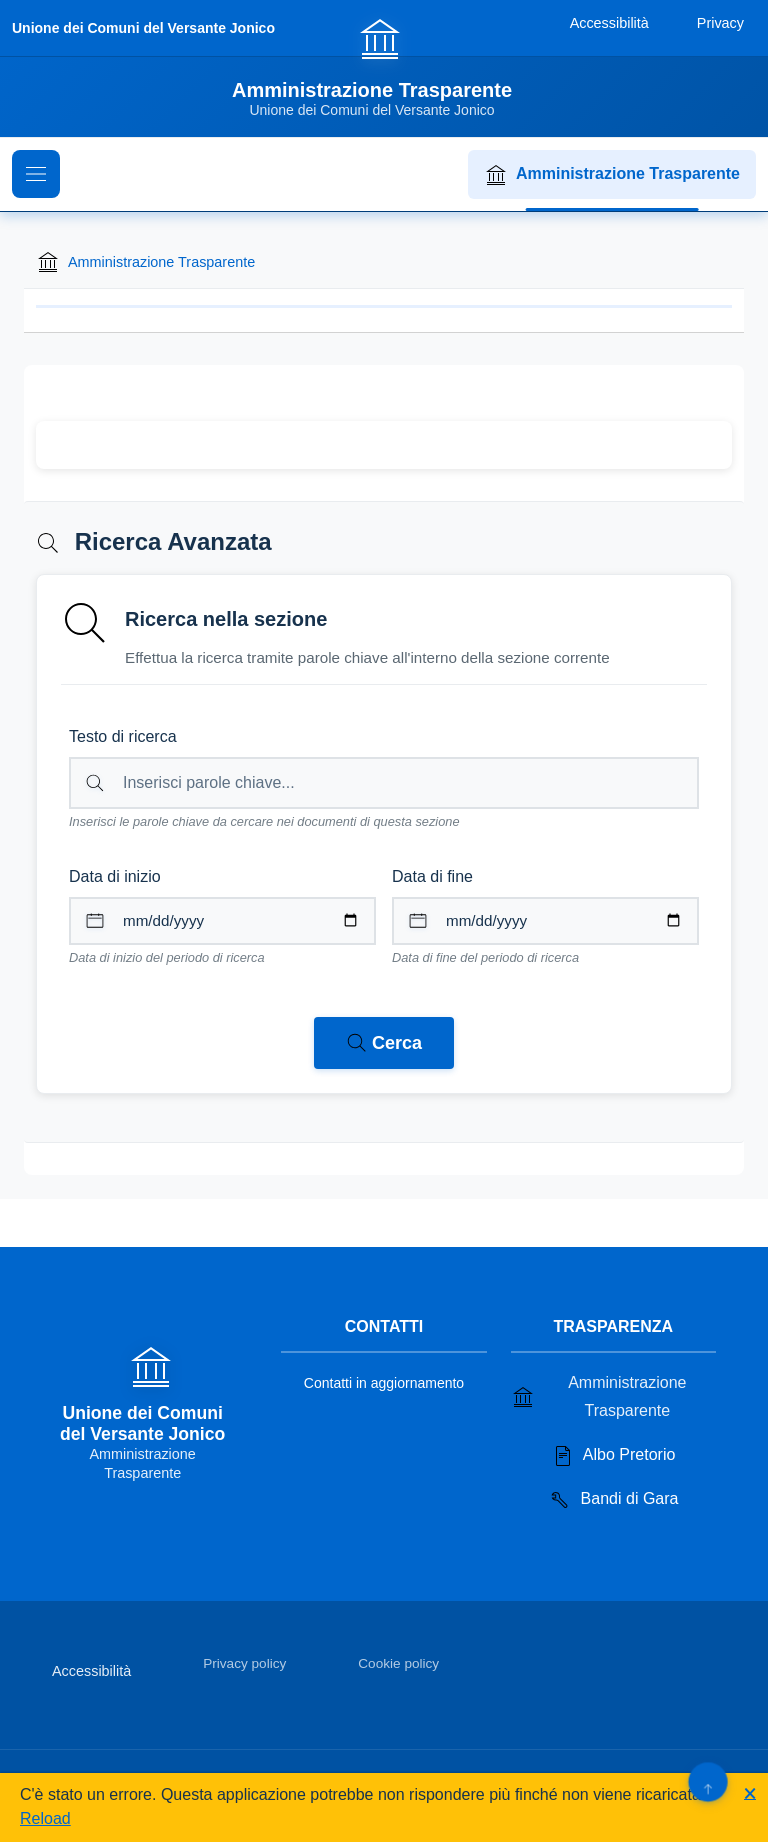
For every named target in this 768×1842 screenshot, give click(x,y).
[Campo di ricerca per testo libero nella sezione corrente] (384, 783)
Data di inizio (115, 876)
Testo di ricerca (123, 736)
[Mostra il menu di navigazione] (36, 174)
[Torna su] (707, 1781)
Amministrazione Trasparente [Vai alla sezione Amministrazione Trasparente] (599, 1396)
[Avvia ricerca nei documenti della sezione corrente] (384, 1043)
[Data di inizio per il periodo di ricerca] (222, 921)
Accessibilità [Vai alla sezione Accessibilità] (91, 1671)
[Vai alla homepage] (384, 67)
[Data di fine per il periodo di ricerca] (545, 921)
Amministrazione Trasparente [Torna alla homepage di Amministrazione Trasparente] (145, 262)
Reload (45, 1818)
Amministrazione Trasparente (612, 175)
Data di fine (432, 876)
